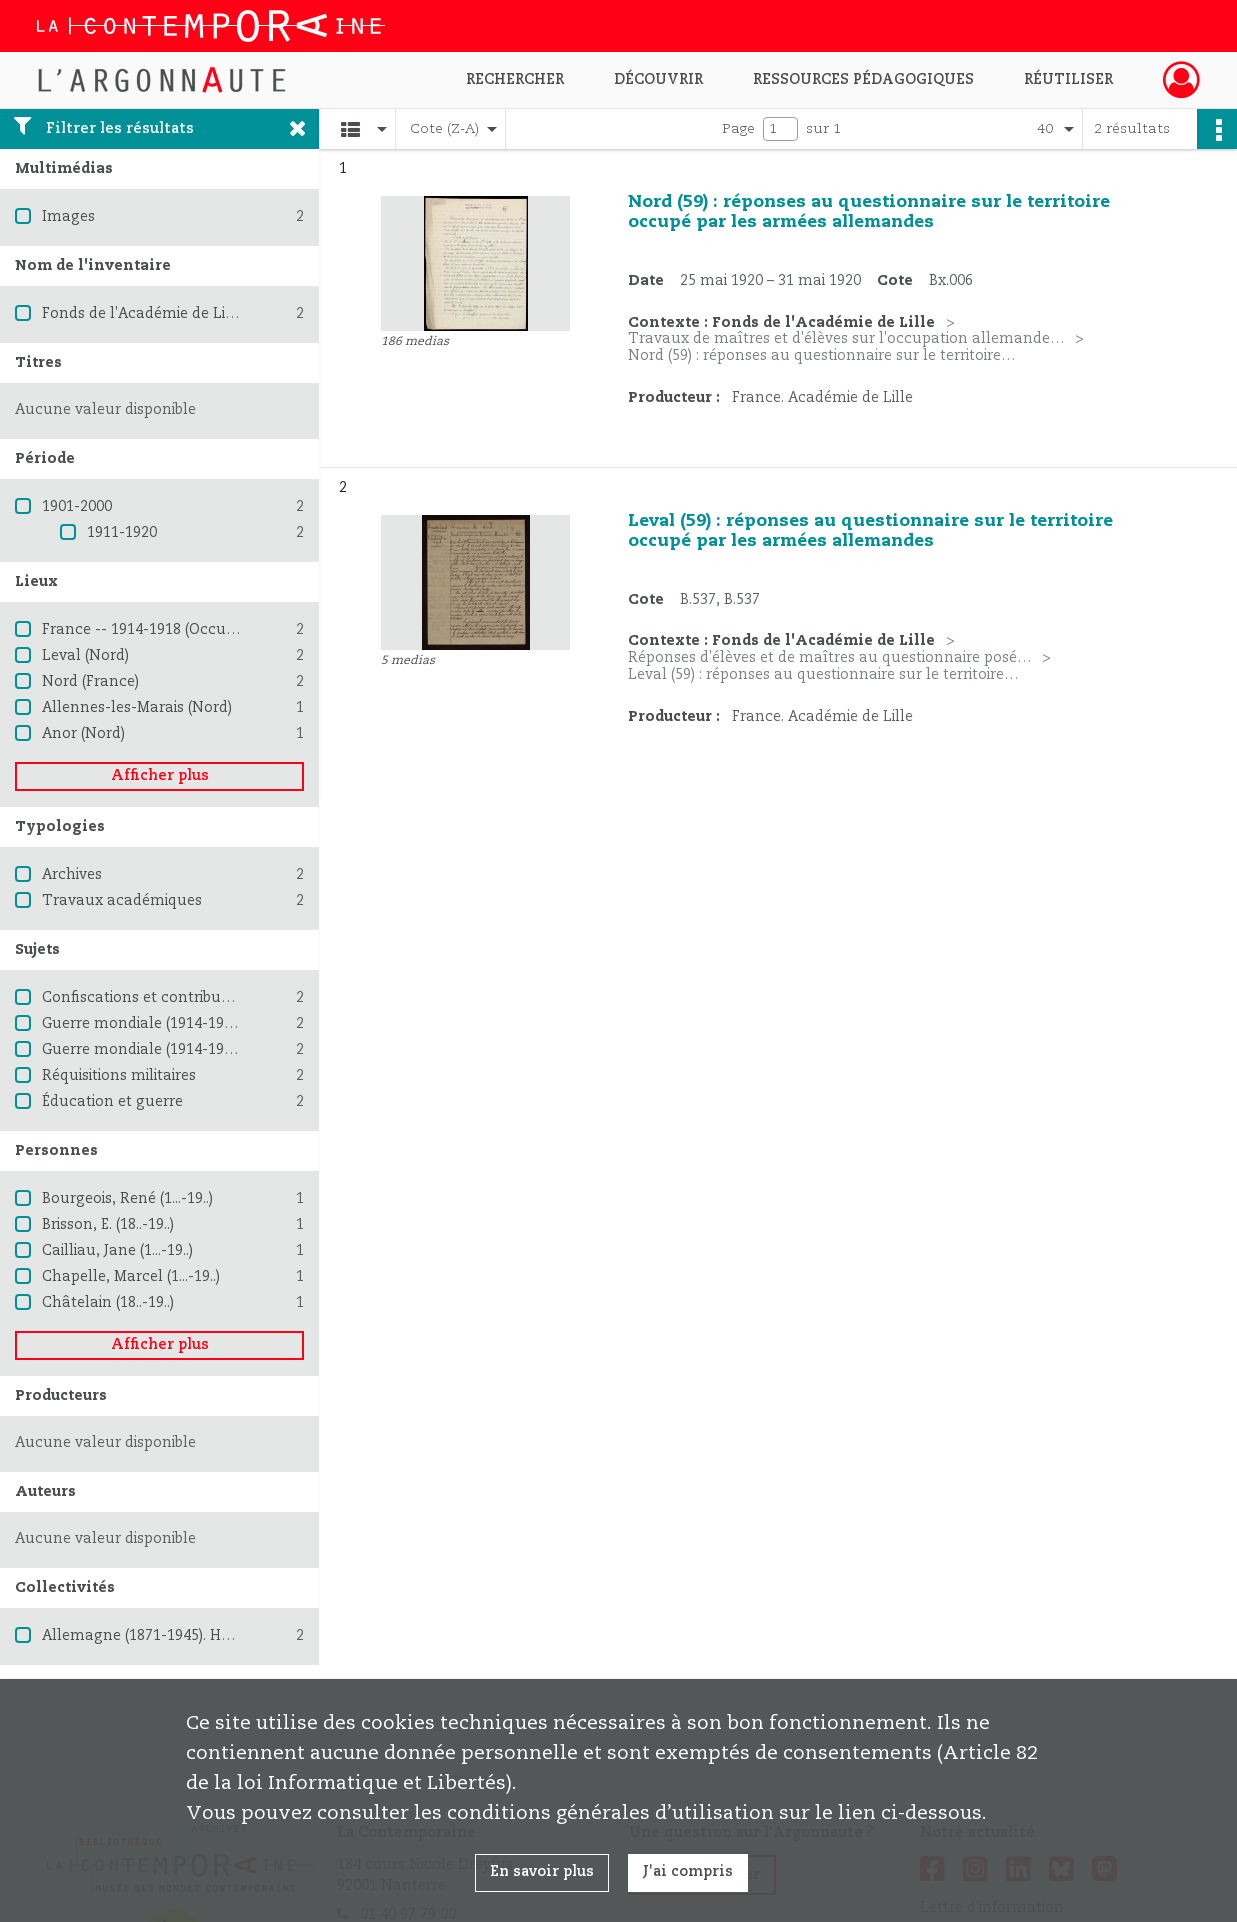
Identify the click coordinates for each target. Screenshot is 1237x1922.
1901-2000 (77, 507)
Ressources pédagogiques (863, 80)
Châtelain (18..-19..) (108, 1303)
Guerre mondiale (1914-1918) (143, 1024)
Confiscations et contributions (149, 998)
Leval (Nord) (85, 656)
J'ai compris (688, 1872)
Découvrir (658, 80)
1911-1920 (122, 533)
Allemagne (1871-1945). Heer (142, 1636)
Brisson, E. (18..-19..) (108, 1225)
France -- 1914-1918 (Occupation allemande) (200, 630)
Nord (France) (90, 682)
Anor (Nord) (83, 734)
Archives (72, 875)
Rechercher (515, 80)
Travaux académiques (122, 901)
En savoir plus (542, 1872)
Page (738, 129)
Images (68, 217)
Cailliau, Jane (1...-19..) (117, 1251)
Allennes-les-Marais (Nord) (137, 708)
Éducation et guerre (112, 1102)
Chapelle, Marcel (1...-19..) (131, 1277)
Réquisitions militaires (119, 1076)
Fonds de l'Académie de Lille (142, 314)
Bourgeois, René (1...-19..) (127, 1199)
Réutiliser (1068, 80)
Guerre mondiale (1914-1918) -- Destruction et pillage (230, 1050)
